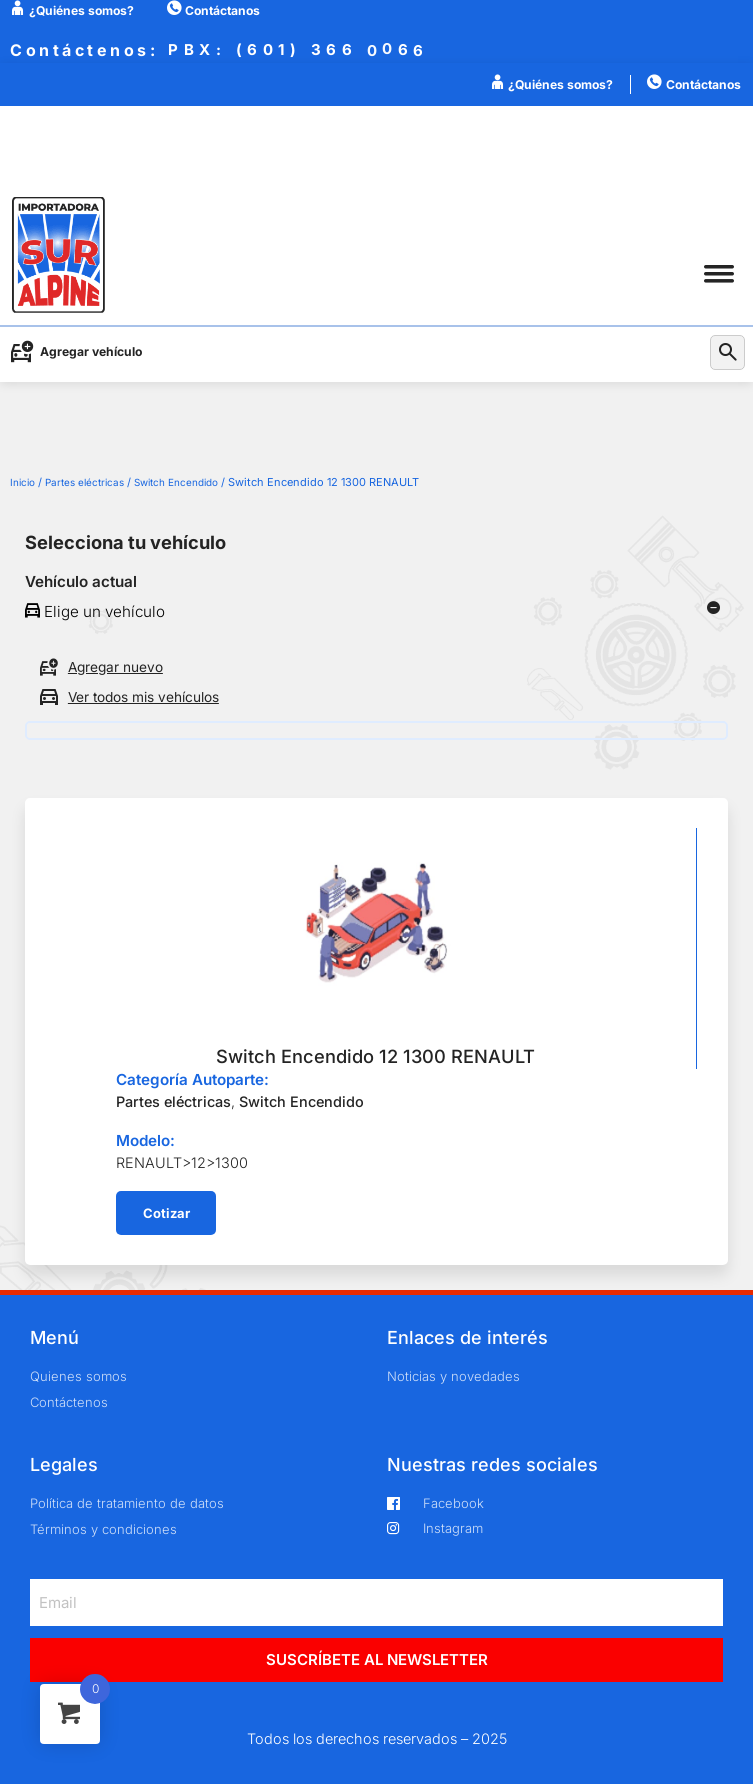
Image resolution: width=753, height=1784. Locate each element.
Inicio (22, 482)
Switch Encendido (176, 482)
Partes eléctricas (84, 482)
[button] (718, 273)
